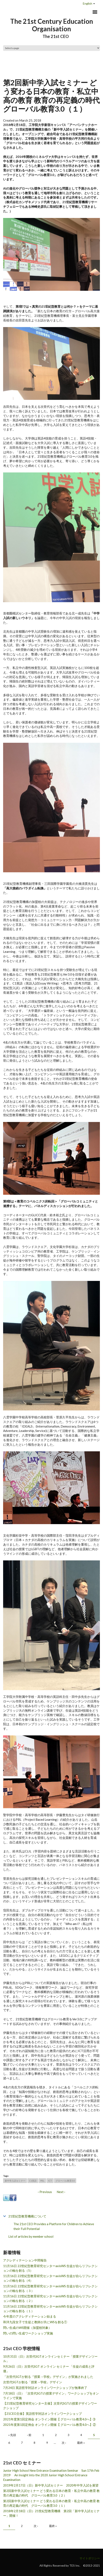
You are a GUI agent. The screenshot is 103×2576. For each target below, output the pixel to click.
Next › (61, 2192)
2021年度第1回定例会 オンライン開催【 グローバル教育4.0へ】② (49, 2424)
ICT (50, 2180)
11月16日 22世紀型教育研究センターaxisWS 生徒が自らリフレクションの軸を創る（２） (50, 2298)
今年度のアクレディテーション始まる (29, 2316)
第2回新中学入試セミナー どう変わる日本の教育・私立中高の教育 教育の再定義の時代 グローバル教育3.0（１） (51, 2503)
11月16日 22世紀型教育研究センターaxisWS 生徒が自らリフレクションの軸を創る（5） (50, 2268)
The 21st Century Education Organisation (51, 25)
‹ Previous (45, 2192)
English (87, 3)
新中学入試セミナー (15, 2180)
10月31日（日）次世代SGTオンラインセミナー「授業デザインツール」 (50, 2358)
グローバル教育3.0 (65, 2180)
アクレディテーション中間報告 (25, 2260)
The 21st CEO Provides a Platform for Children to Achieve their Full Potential (53, 2226)
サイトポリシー (90, 2558)
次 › (64, 2442)
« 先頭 (12, 2435)
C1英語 (33, 2180)
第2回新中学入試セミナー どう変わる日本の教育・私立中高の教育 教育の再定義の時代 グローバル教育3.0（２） (51, 2493)
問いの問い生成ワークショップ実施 (28, 2333)
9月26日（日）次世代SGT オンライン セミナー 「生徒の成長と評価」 (48, 2368)
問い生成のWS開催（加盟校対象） (27, 2327)
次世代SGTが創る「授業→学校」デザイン (32, 2382)
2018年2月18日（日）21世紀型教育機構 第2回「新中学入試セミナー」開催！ (51, 2513)
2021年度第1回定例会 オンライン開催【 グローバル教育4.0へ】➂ (49, 2419)
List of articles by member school (30, 2236)
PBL (42, 2180)
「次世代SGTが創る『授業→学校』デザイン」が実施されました (48, 2376)
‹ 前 (29, 2435)
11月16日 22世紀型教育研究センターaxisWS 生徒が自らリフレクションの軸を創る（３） (50, 2288)
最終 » (81, 2442)
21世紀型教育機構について (27, 2216)
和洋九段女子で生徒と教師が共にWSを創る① (35, 2322)
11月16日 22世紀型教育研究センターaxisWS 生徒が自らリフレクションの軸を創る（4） (50, 2278)
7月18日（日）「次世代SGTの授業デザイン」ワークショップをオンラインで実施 (51, 2395)
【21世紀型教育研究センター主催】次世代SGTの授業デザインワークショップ (50, 2405)
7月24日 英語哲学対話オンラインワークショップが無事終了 (45, 2388)
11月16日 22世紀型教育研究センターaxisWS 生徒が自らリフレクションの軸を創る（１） (50, 2308)
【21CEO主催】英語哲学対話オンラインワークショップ (42, 2413)
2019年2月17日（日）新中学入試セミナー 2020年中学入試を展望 (50, 2485)
